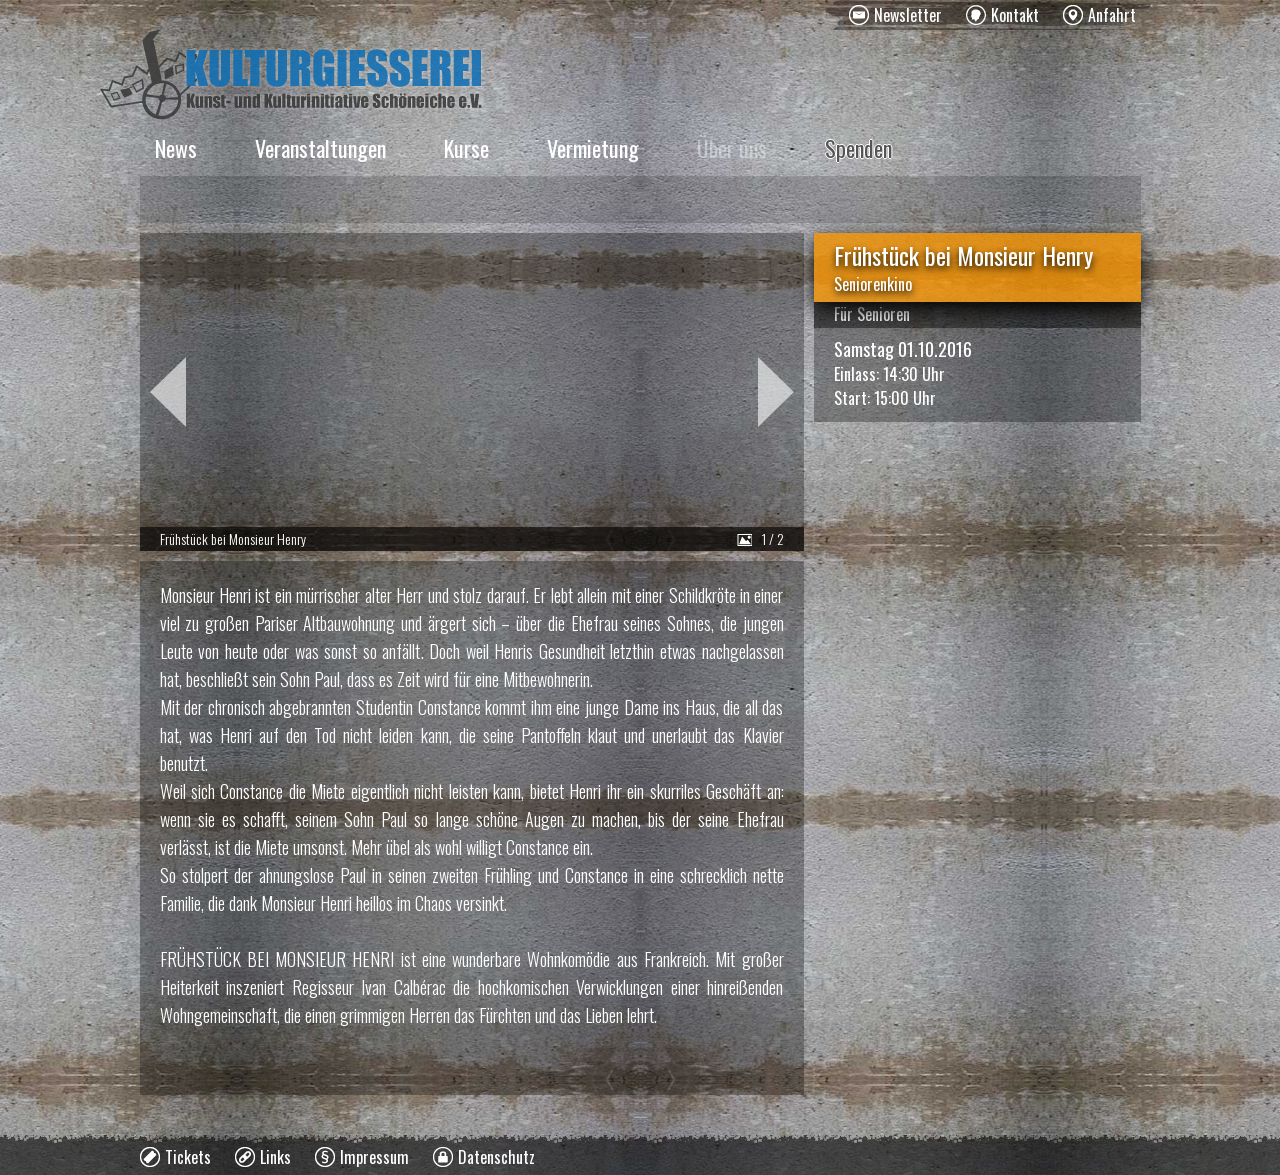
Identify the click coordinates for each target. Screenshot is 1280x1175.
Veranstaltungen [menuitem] (320, 148)
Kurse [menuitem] (466, 148)
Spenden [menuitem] (858, 148)
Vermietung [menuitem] (593, 148)
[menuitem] (895, 15)
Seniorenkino (873, 284)
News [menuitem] (176, 148)
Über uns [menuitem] (732, 148)
